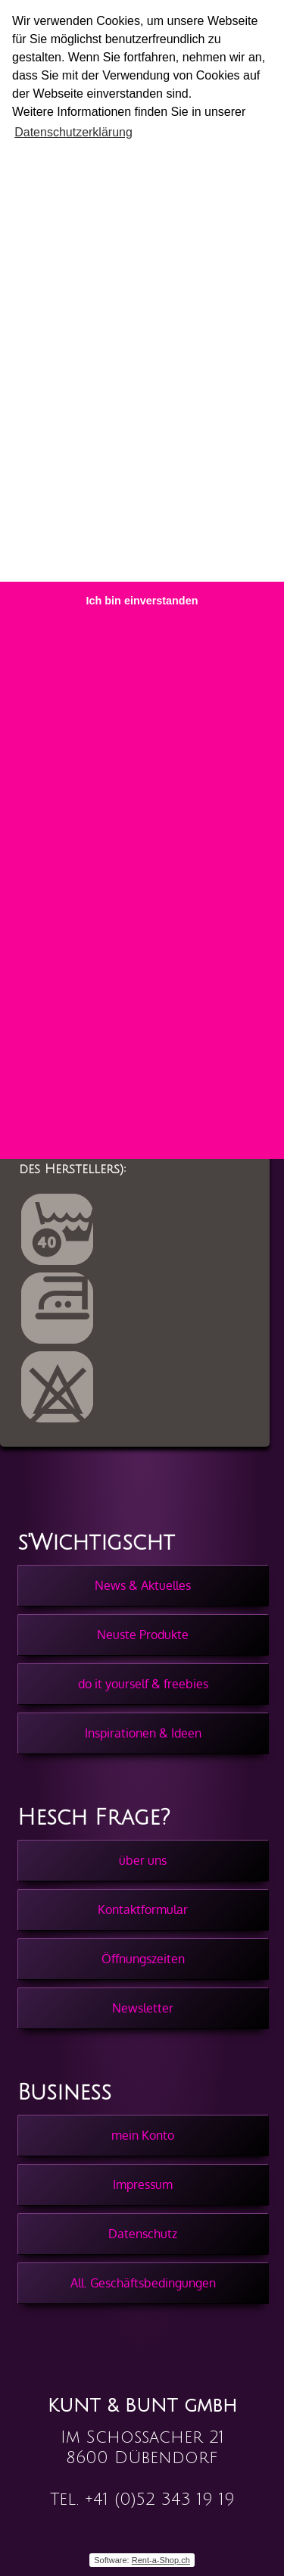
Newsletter (142, 2008)
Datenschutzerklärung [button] (73, 132)
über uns (143, 1860)
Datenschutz (142, 2233)
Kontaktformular (143, 1909)
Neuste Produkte (143, 1634)
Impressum (143, 2184)
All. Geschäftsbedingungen (143, 2282)
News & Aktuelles (143, 1585)
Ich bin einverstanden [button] (142, 601)
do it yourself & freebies (143, 1683)
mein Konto (142, 2135)
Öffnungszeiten (143, 1958)
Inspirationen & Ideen (143, 1733)
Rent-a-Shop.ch (161, 2560)
